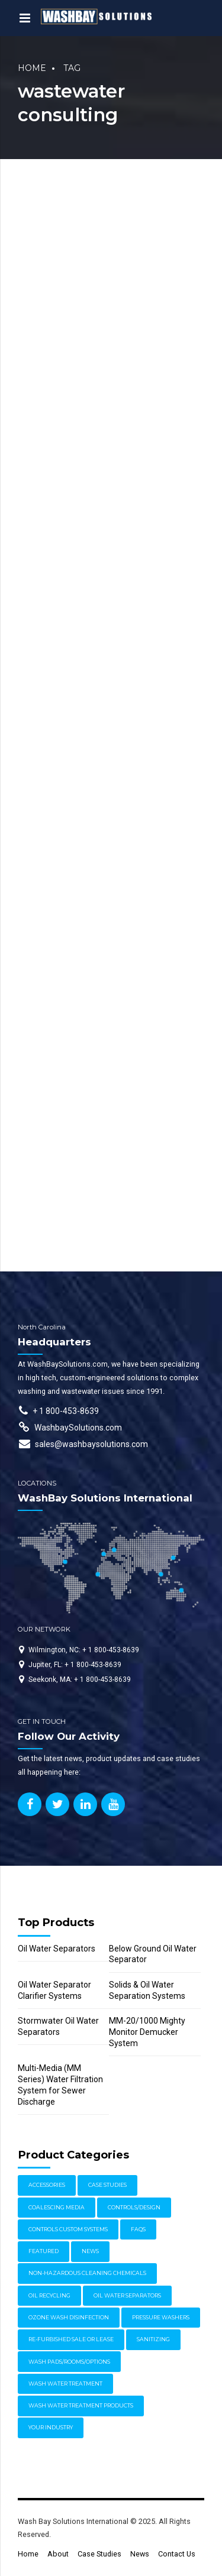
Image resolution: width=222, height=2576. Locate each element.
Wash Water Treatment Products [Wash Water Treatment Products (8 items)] (80, 2405)
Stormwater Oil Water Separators (58, 2026)
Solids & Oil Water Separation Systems (147, 1990)
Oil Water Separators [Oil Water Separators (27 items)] (127, 2295)
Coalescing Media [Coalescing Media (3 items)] (56, 2207)
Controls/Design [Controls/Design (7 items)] (134, 2207)
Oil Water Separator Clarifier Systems (54, 1990)
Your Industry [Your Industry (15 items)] (50, 2427)
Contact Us (176, 2553)
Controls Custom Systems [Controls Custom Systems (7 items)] (68, 2229)
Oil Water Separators (56, 1948)
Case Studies (99, 2553)
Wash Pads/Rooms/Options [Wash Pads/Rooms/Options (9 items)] (69, 2361)
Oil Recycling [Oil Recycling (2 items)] (49, 2295)
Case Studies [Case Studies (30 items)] (107, 2185)
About (58, 2553)
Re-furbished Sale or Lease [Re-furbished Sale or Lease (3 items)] (71, 2339)
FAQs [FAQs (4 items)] (138, 2229)
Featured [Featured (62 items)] (43, 2251)
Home (32, 68)
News (139, 2553)
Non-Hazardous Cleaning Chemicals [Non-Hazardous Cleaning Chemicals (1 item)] (87, 2273)
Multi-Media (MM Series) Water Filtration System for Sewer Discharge (60, 2084)
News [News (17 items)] (90, 2251)
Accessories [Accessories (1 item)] (46, 2185)
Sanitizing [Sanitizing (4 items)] (153, 2339)
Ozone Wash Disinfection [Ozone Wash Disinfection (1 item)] (68, 2317)
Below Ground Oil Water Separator (153, 1954)
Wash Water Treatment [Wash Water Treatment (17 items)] (65, 2383)
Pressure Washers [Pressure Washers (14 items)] (160, 2317)
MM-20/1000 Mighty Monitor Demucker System (147, 2032)
